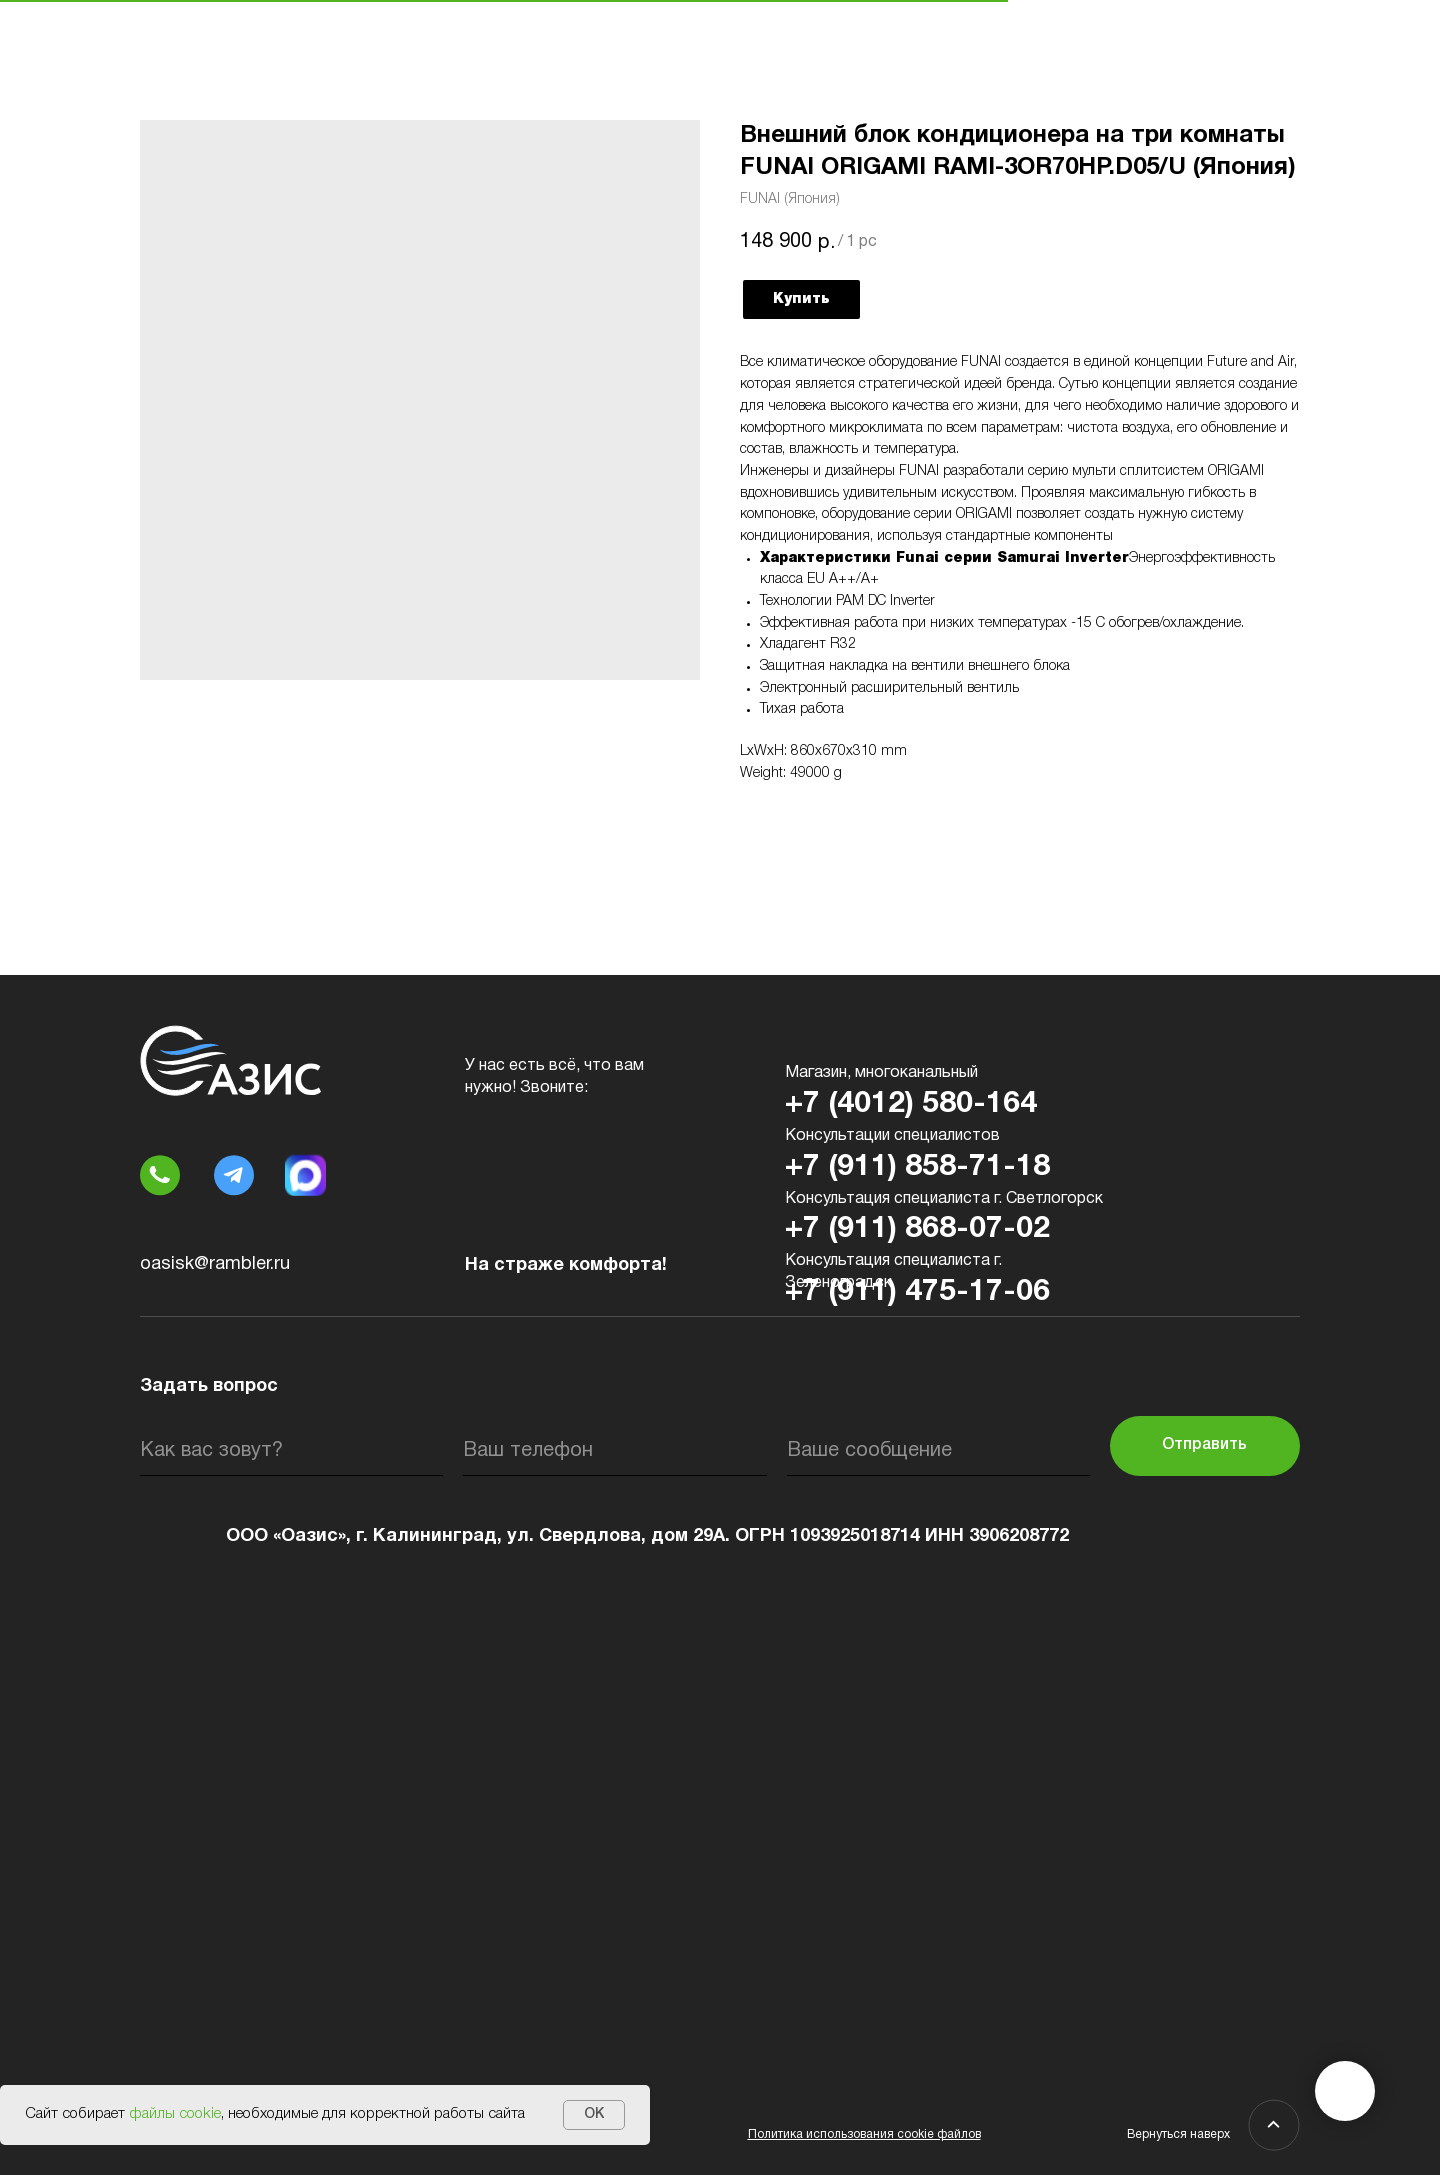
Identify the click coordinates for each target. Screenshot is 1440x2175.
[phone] (614, 1451)
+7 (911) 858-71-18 (917, 1167)
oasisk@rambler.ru (215, 1264)
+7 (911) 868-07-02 (917, 1229)
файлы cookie (175, 2114)
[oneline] (938, 1451)
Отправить (1204, 1445)
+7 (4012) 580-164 (911, 1104)
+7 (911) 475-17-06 (917, 1292)
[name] (291, 1451)
